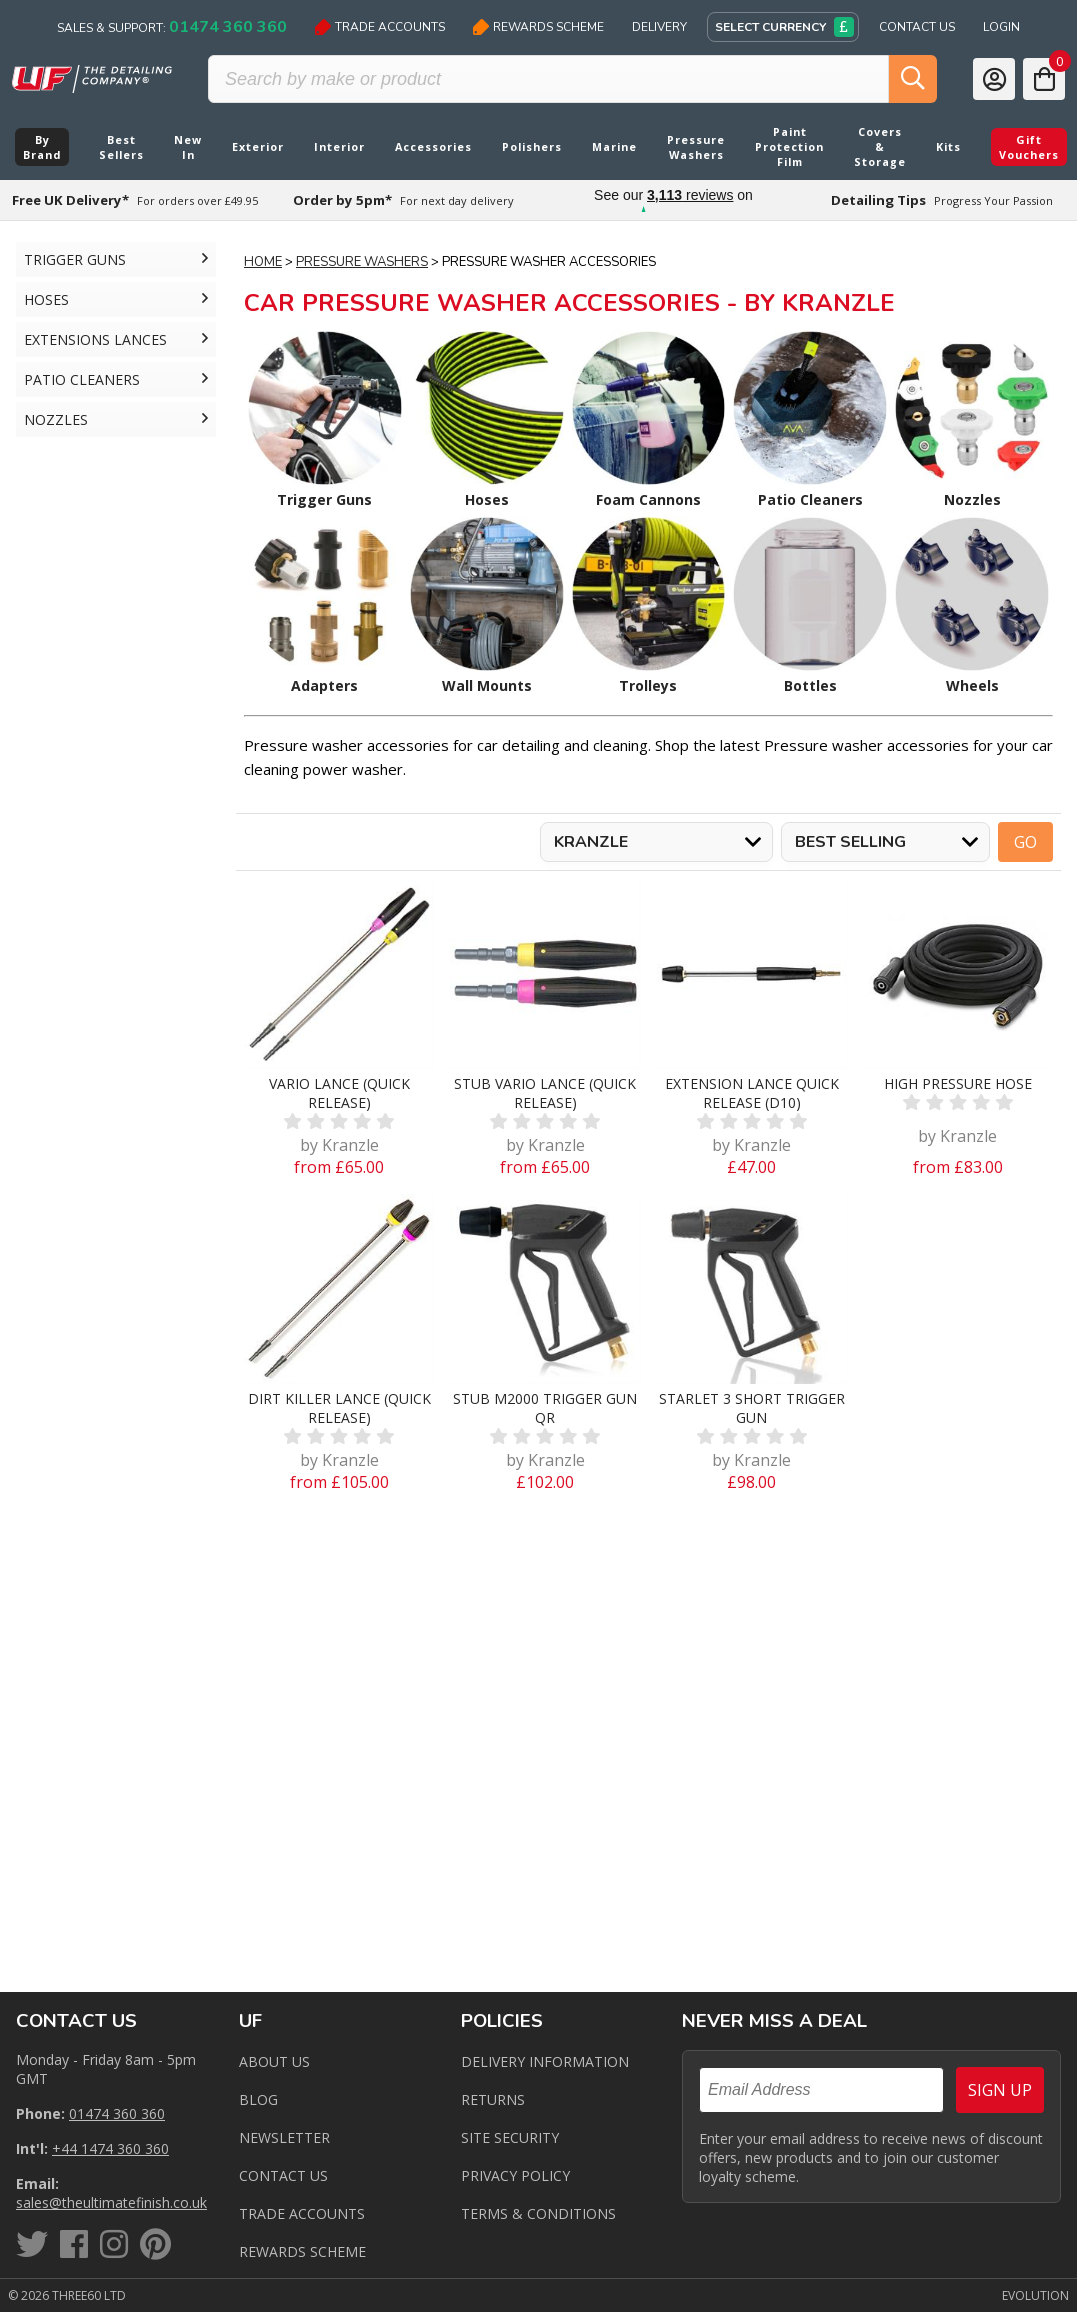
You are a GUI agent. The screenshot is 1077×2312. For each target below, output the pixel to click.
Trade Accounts (380, 27)
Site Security (510, 2137)
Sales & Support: (172, 27)
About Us (274, 2061)
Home (263, 262)
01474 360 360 (117, 2113)
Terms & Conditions (538, 2213)
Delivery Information (545, 2061)
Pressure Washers (362, 262)
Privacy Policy (515, 2175)
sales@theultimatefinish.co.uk (111, 2202)
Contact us (283, 2175)
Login (1001, 27)
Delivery (659, 27)
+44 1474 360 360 (110, 2148)
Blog (258, 2099)
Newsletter (284, 2137)
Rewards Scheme (538, 27)
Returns (493, 2099)
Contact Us (917, 27)
